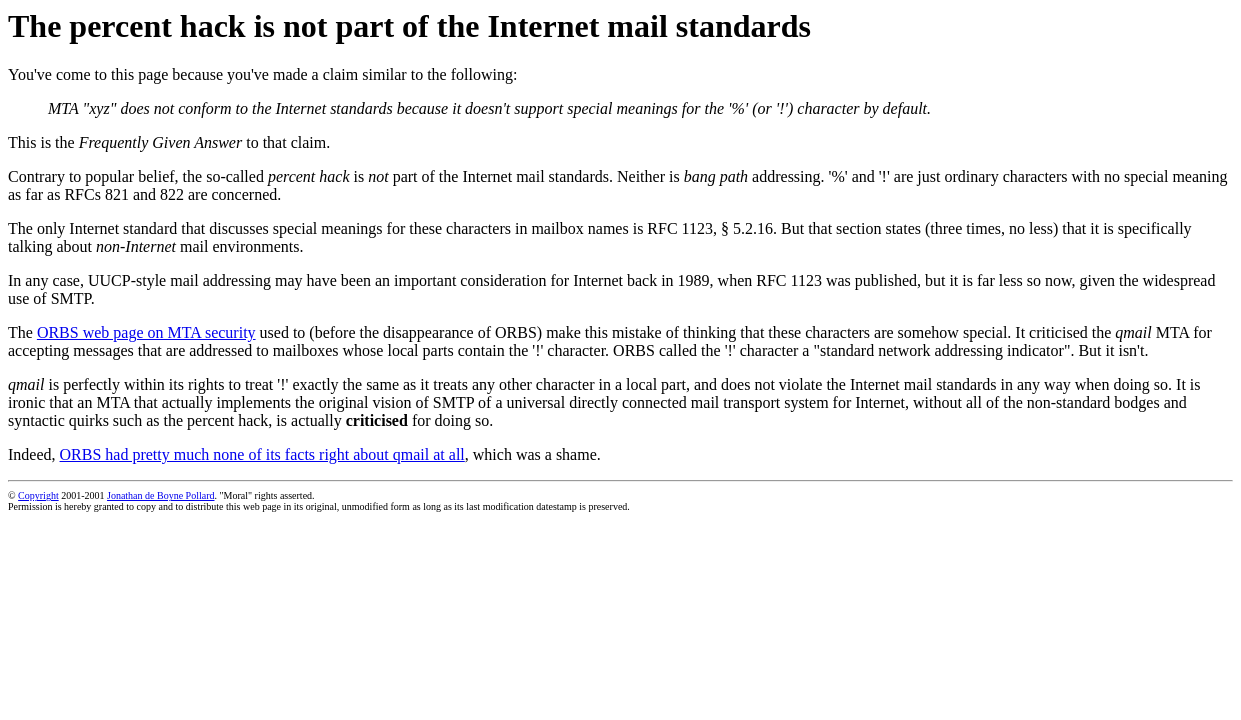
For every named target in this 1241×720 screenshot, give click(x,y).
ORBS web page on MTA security (146, 332)
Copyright (38, 495)
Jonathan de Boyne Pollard (160, 495)
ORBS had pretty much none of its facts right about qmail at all (262, 454)
